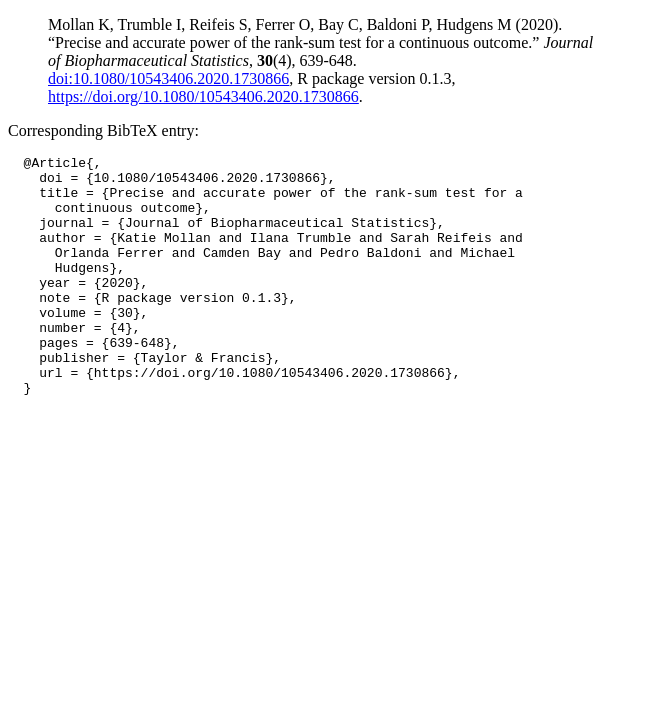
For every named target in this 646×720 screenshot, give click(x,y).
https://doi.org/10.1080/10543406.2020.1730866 (203, 96)
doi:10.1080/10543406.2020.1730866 (168, 78)
